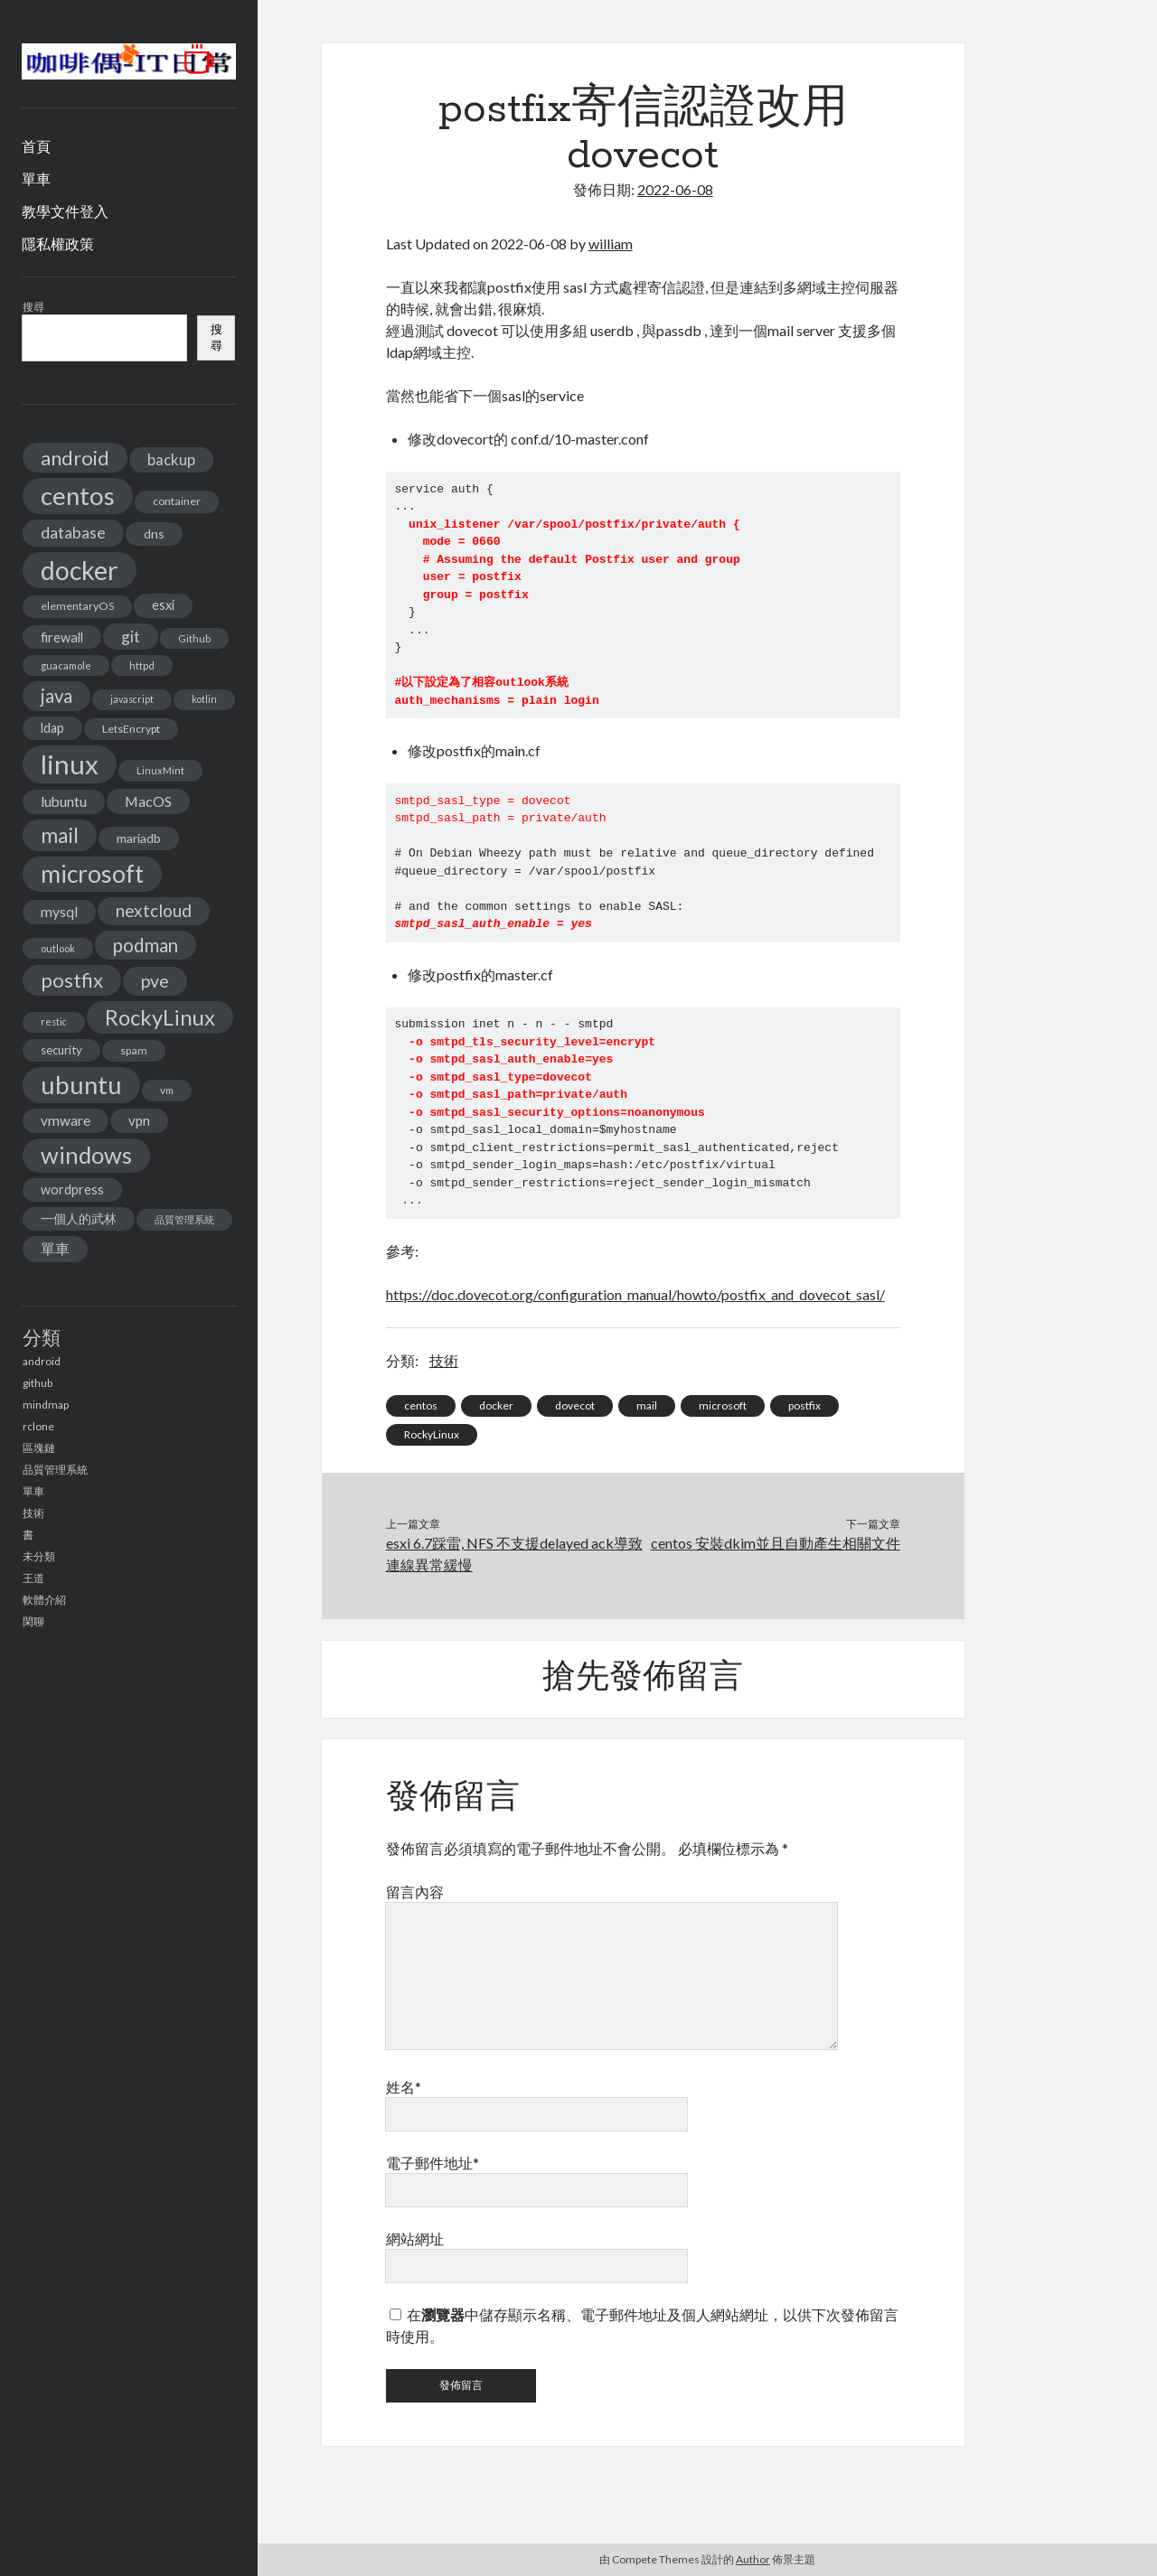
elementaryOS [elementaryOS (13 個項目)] (77, 606)
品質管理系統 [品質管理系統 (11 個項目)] (184, 1219)
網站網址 (415, 2238)
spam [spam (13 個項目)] (133, 1050)
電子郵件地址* (432, 2162)
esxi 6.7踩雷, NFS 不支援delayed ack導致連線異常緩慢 (514, 1553)
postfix (804, 1405)
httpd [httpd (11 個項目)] (142, 665)
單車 (36, 178)
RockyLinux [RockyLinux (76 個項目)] (160, 1017)
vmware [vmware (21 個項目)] (65, 1120)
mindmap (46, 1404)
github (37, 1383)
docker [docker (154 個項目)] (79, 570)
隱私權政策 (58, 243)
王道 (33, 1578)
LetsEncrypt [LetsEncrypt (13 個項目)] (131, 728)
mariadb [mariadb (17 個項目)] (139, 838)
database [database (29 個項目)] (73, 532)
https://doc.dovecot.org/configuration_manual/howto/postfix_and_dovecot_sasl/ (635, 1294)
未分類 (39, 1556)
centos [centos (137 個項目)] (78, 496)
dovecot (575, 1405)
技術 (33, 1513)
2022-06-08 (675, 189)
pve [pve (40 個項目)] (155, 980)
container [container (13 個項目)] (177, 501)
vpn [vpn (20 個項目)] (139, 1120)
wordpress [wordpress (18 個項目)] (72, 1189)
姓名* (403, 2086)
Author (753, 2559)
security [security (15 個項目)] (61, 1050)
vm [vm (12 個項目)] (167, 1090)
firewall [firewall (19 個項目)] (62, 637)
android (42, 1361)
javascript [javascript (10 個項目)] (132, 699)
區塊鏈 (39, 1448)
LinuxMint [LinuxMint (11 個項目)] (160, 770)
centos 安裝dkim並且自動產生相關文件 (775, 1542)
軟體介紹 (44, 1599)
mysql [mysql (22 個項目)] (59, 912)
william (610, 243)
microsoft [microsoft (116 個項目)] (92, 873)
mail (646, 1405)
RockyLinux (431, 1434)
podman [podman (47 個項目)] (145, 945)
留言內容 (415, 1891)
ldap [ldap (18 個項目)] (52, 727)
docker (496, 1405)
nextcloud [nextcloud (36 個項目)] (154, 910)
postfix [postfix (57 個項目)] (72, 980)
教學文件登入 (65, 211)
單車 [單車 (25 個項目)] (55, 1248)
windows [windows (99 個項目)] (86, 1154)
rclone (38, 1426)
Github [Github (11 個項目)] (194, 638)
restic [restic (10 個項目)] (54, 1021)
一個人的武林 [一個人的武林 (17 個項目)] (79, 1218)
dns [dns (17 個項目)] (154, 533)
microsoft (723, 1405)
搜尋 (33, 307)
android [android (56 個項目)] (75, 457)
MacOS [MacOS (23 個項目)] (148, 801)
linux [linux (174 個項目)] (70, 764)
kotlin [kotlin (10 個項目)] (204, 699)
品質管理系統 (55, 1469)
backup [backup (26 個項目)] (171, 459)
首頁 (36, 146)
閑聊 (33, 1621)
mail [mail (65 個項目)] (60, 835)
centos (420, 1405)
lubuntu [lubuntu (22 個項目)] (64, 801)
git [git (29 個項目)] (130, 636)
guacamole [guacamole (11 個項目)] (66, 665)
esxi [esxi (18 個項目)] (163, 605)
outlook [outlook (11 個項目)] (58, 948)
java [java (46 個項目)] (56, 696)
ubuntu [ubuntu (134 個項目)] (81, 1085)
